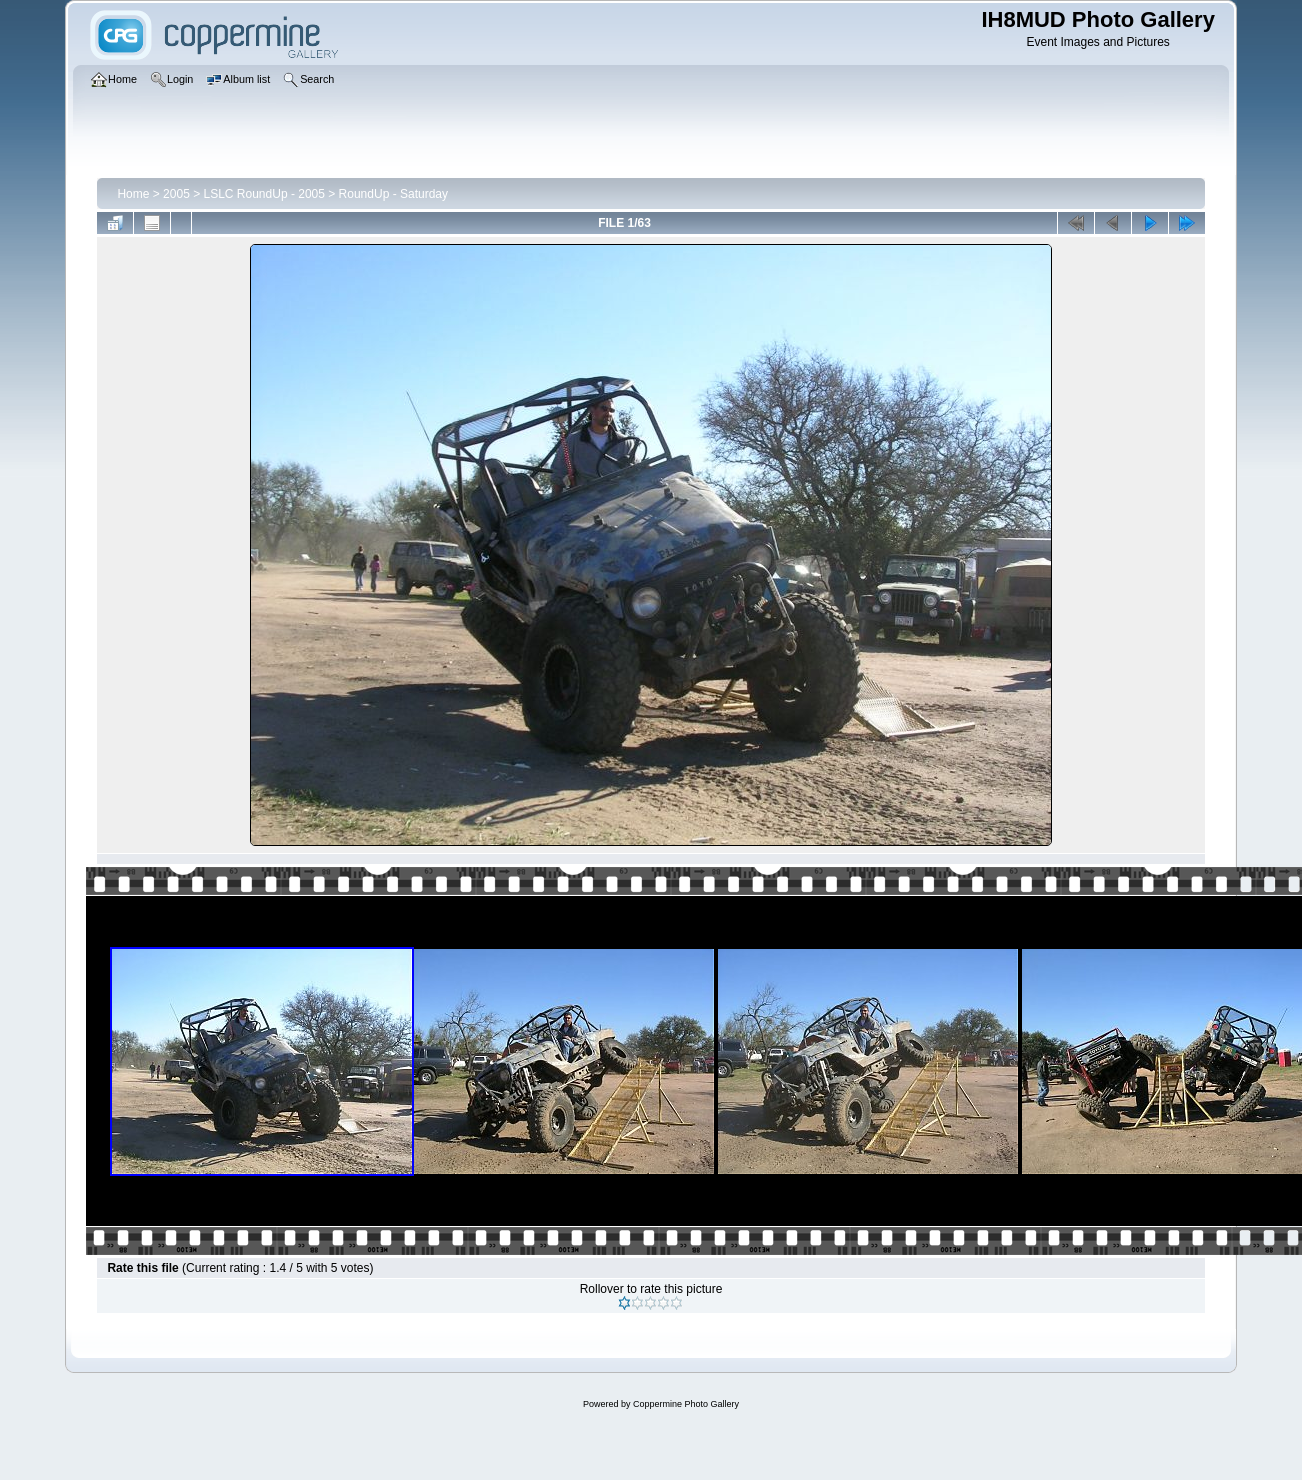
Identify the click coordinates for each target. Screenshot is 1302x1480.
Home (133, 194)
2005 (176, 194)
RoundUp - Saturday (393, 194)
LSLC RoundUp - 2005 (264, 194)
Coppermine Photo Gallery (686, 1404)
